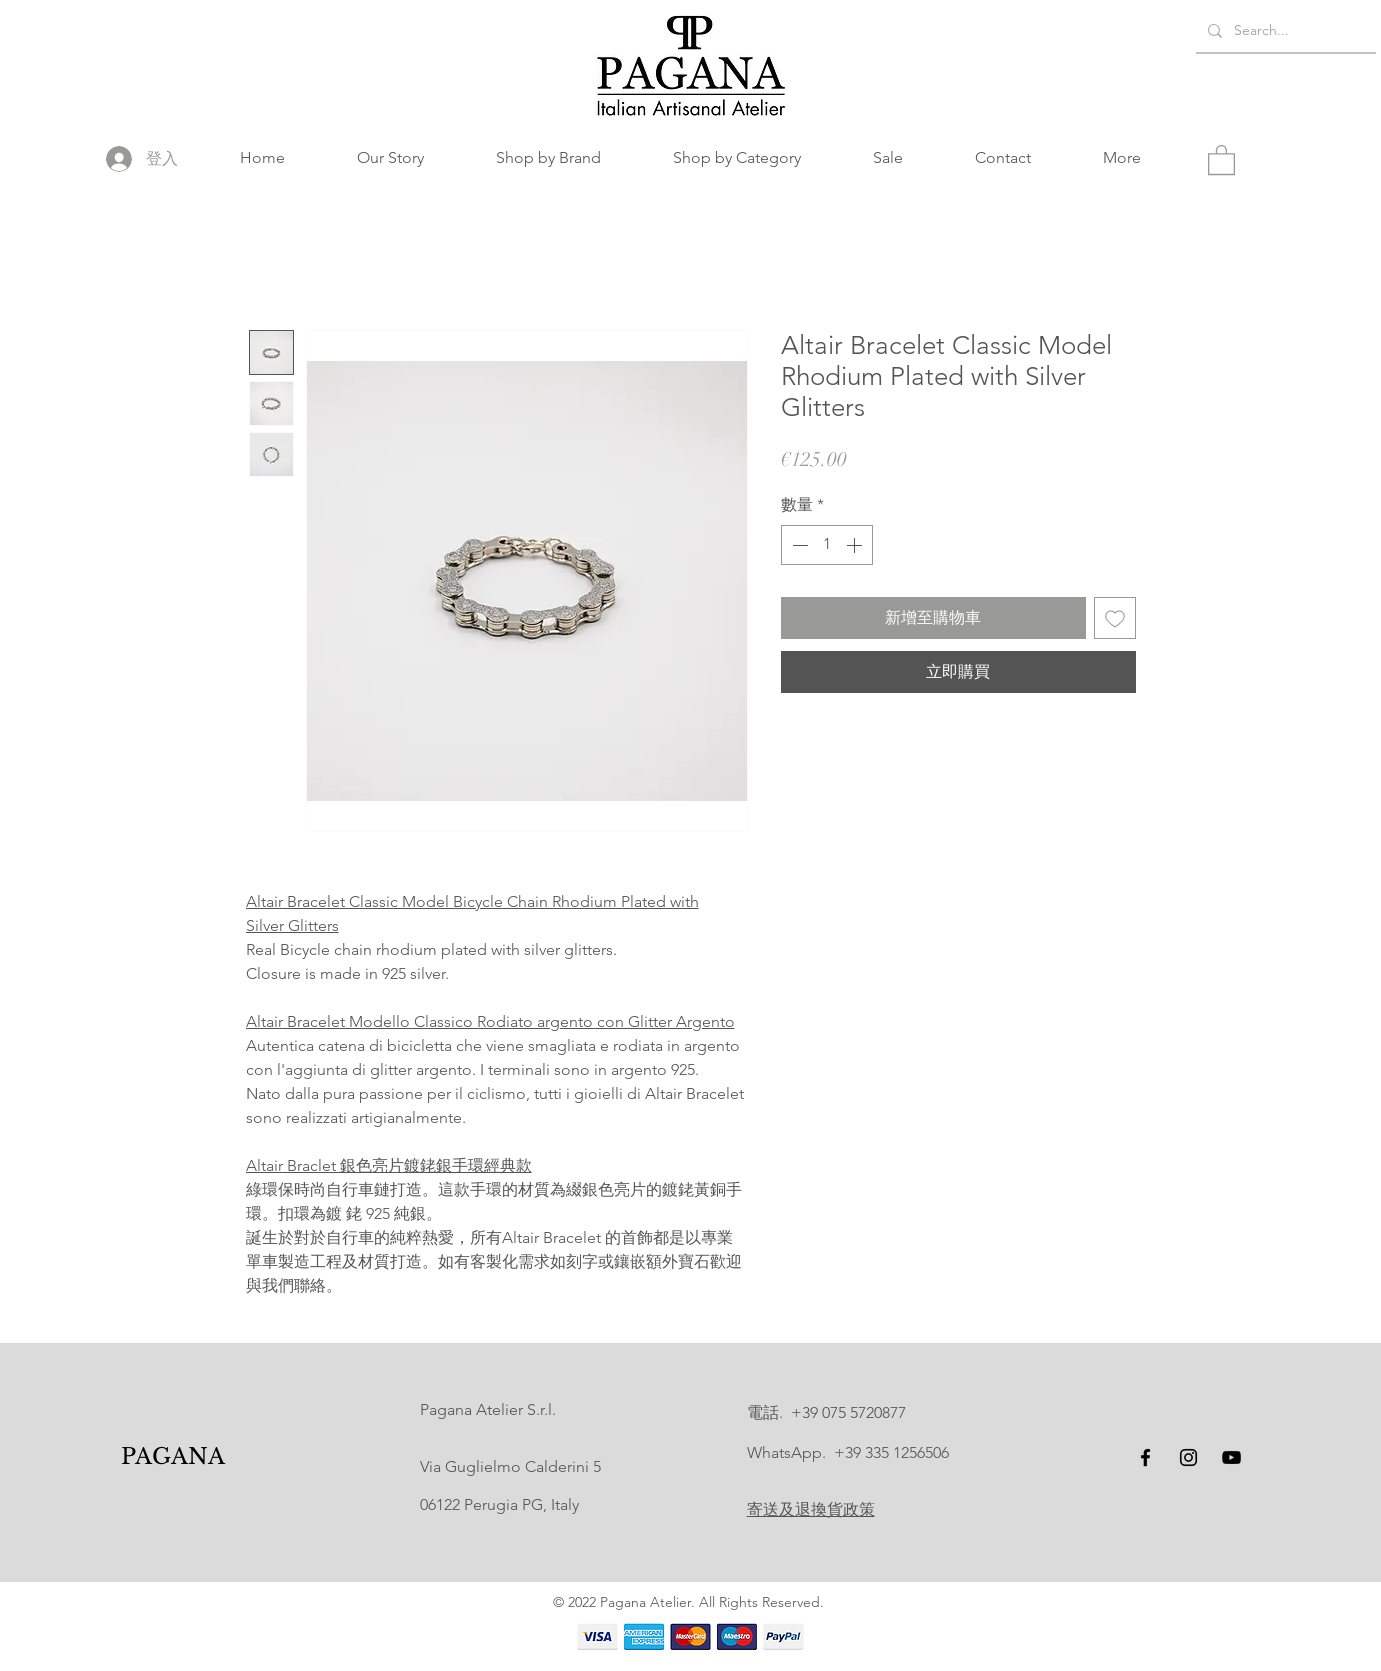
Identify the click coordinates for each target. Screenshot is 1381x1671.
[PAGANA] (172, 1457)
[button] (548, 158)
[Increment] (856, 545)
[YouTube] (1231, 1457)
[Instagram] (1188, 1457)
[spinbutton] (827, 545)
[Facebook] (1145, 1457)
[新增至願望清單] (1115, 618)
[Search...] (1284, 30)
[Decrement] (798, 545)
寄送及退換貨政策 (811, 1509)
